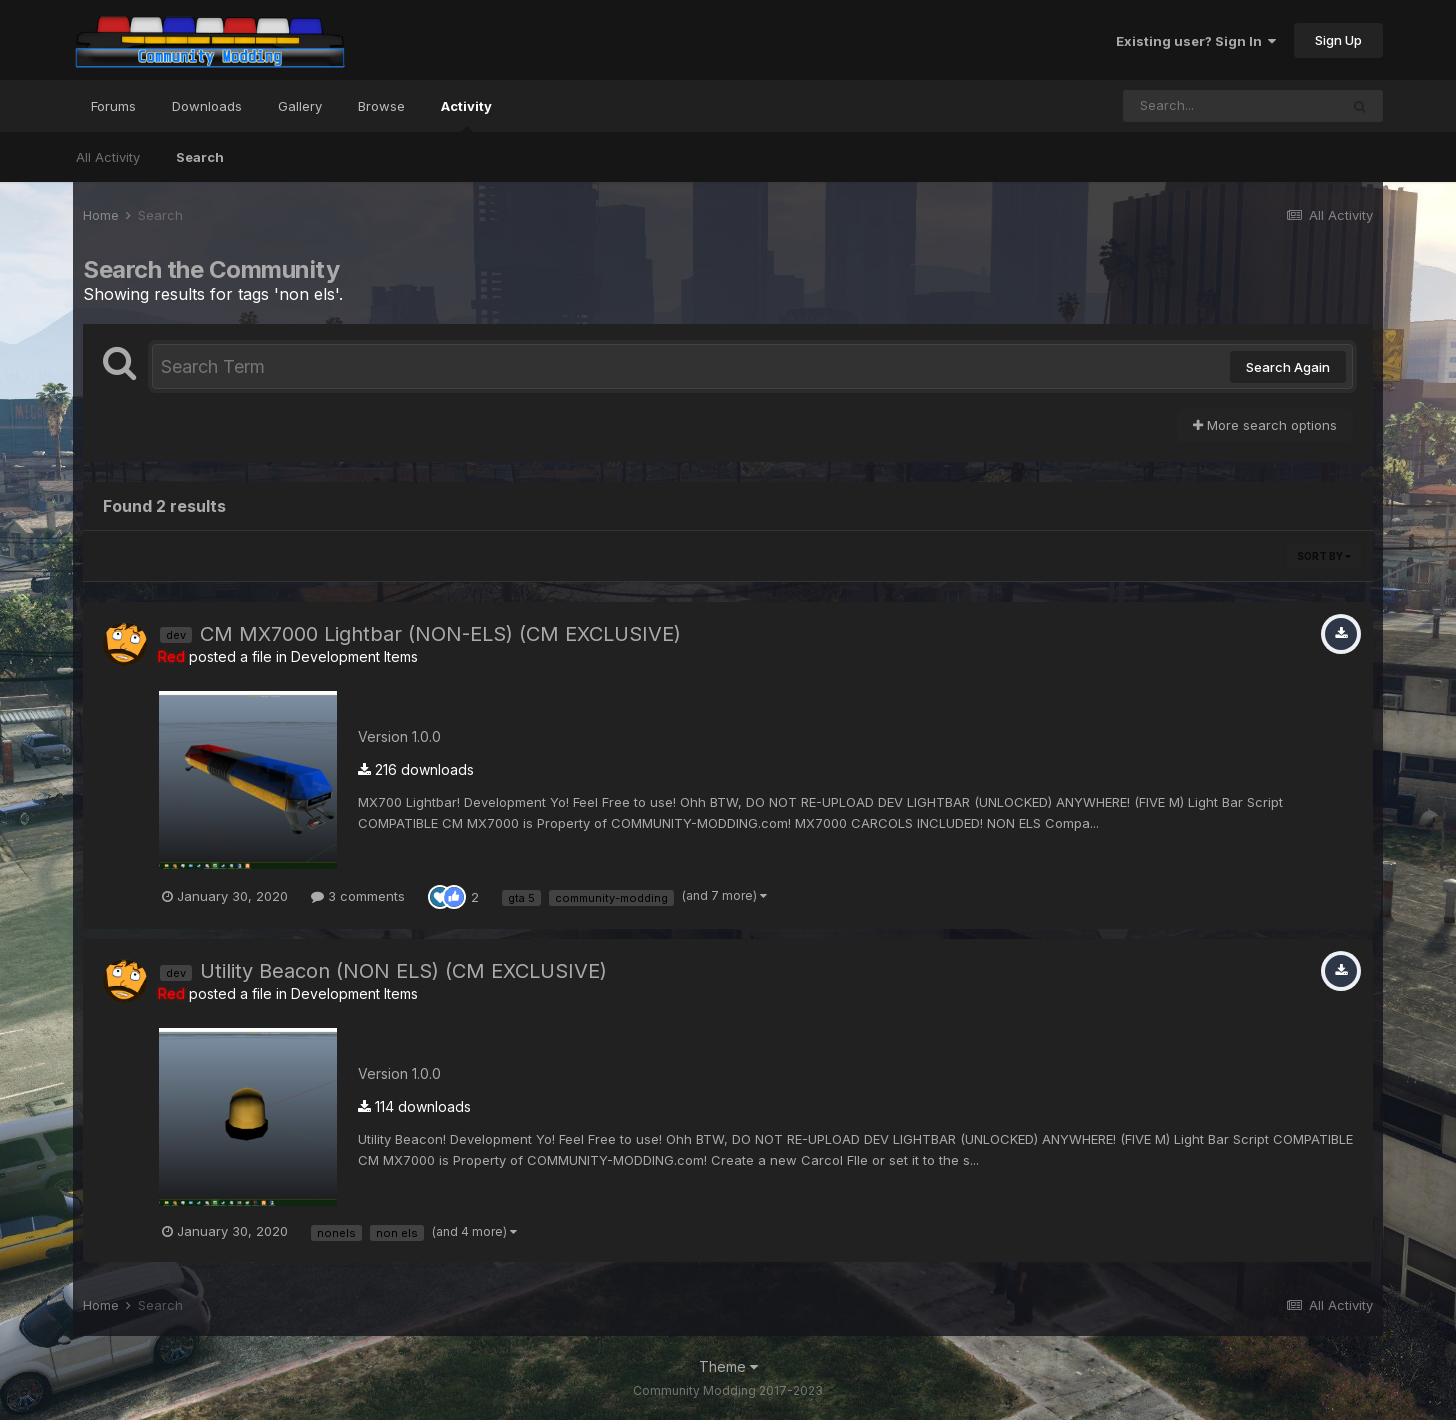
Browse (381, 106)
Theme (728, 1366)
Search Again (1288, 367)
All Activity (108, 157)
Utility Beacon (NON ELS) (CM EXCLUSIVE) (403, 971)
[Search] (1231, 106)
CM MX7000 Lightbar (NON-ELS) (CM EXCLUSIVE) (440, 634)
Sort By (1324, 556)
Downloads (207, 106)
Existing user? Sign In (1196, 41)
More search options (1265, 425)
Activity (466, 115)
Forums (113, 106)
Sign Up (1338, 40)
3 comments (358, 896)
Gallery (300, 106)
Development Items (354, 656)
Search (200, 157)
